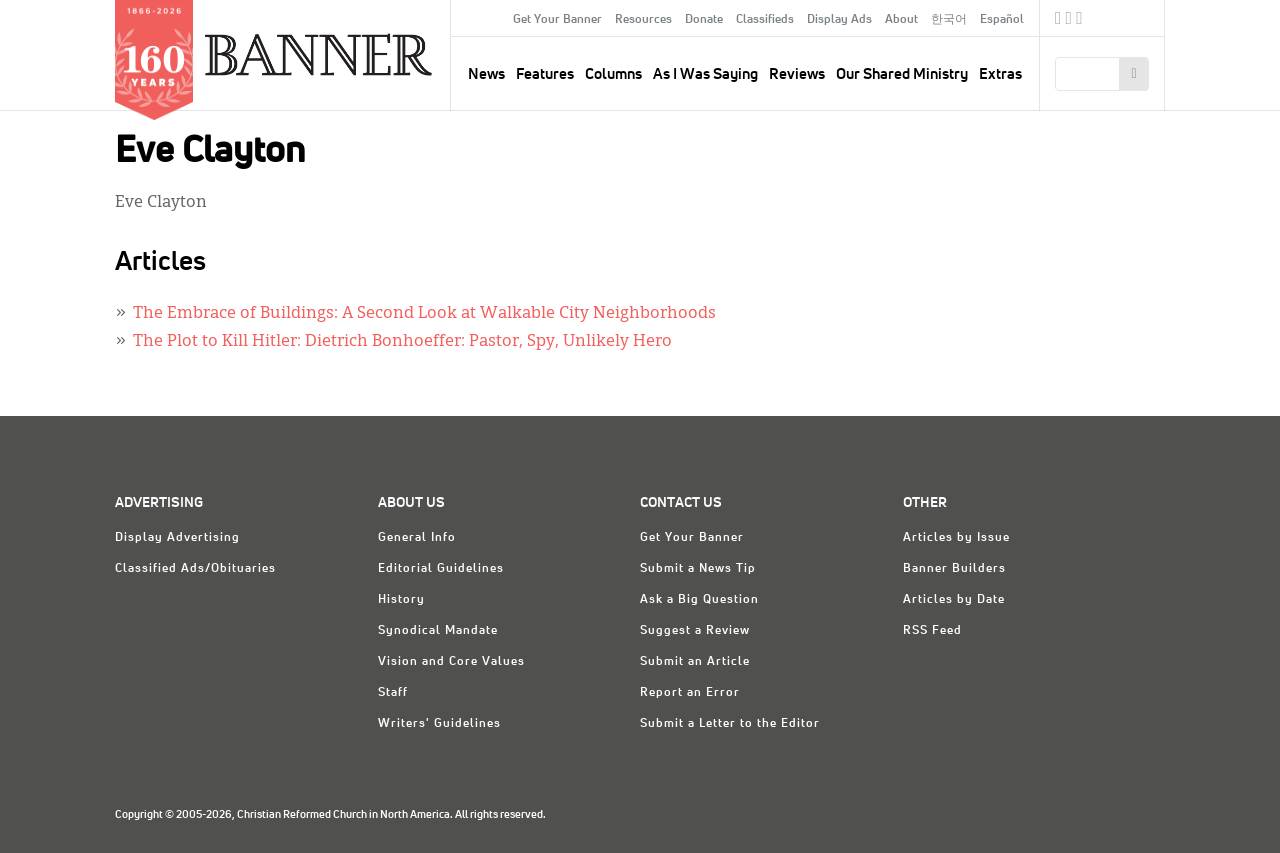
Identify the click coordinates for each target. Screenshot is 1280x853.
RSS (1079, 21)
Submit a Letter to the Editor (730, 724)
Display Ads (839, 20)
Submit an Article (695, 662)
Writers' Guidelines (439, 724)
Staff (393, 693)
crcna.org (1139, 17)
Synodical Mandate (438, 631)
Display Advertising (177, 538)
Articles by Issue (956, 538)
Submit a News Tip (698, 569)
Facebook (1058, 21)
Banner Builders (954, 569)
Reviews (797, 74)
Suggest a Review (695, 631)
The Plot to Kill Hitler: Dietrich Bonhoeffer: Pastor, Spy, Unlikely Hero (402, 342)
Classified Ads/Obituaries (195, 569)
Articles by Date (954, 600)
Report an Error (690, 693)
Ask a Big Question (699, 600)
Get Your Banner (557, 20)
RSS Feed (932, 631)
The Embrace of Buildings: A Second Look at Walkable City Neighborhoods (424, 314)
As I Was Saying (705, 74)
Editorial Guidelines (441, 569)
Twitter (1069, 21)
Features (545, 74)
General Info (417, 538)
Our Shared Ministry (902, 74)
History (401, 600)
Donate (704, 20)
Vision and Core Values (451, 662)
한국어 (949, 20)
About (901, 20)
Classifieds (765, 20)
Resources (643, 20)
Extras (1000, 74)
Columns (613, 74)
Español (1002, 20)
